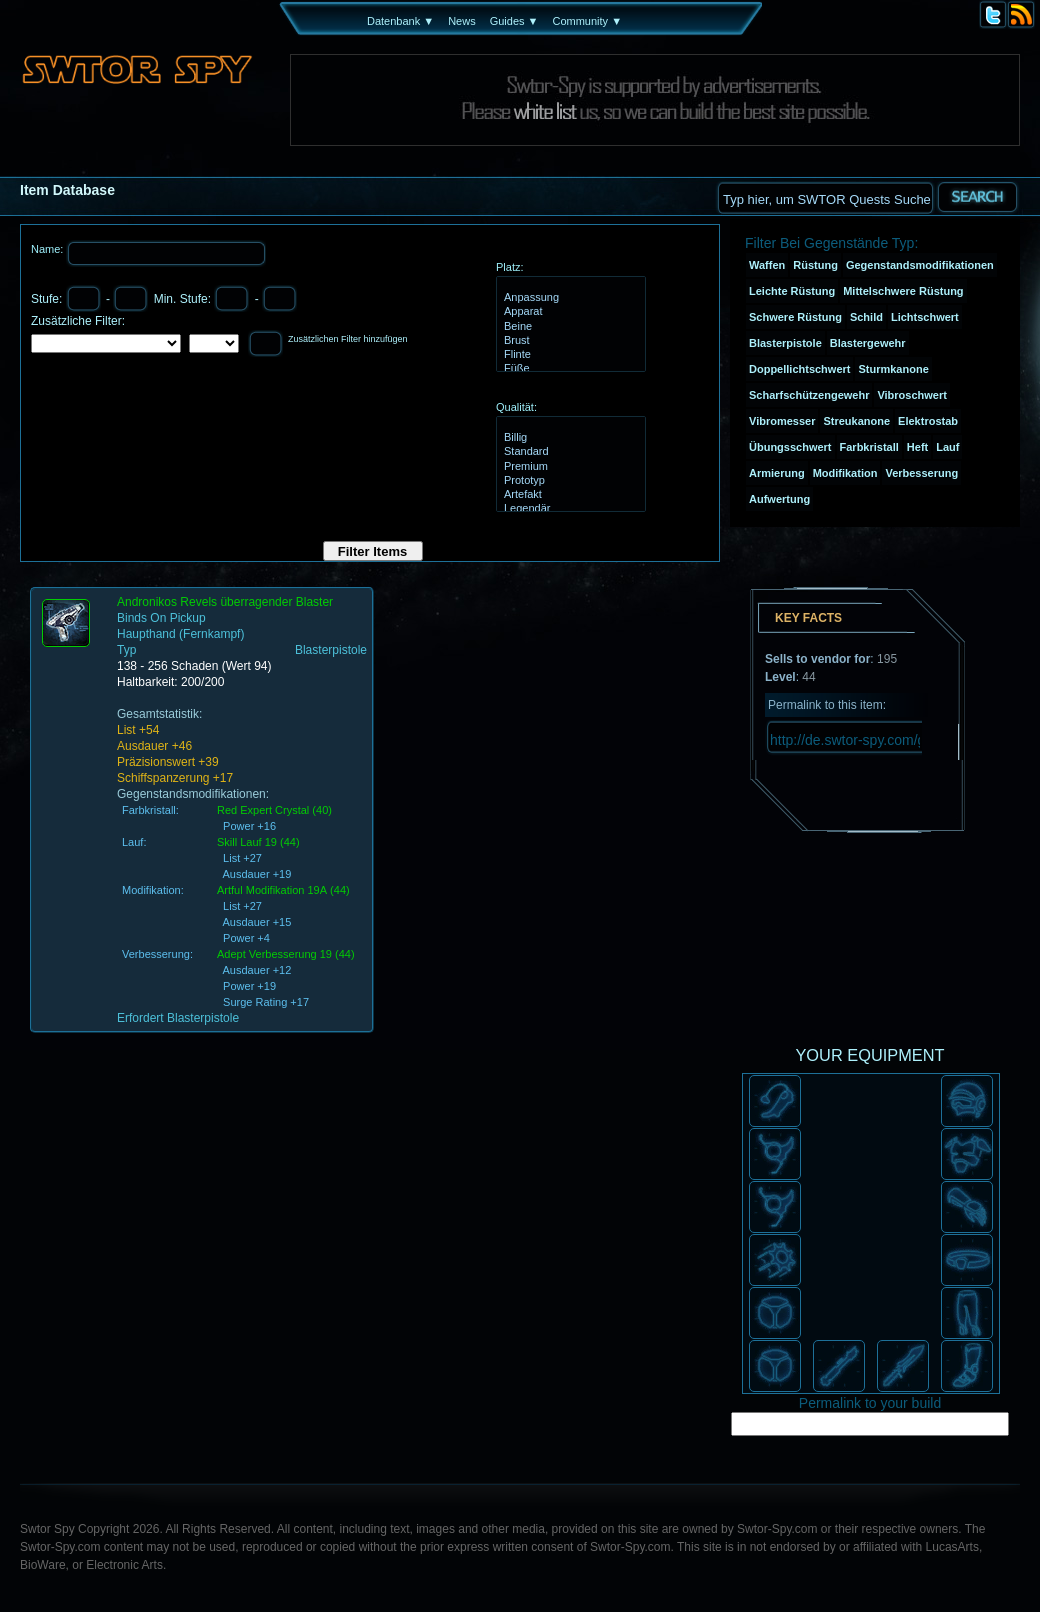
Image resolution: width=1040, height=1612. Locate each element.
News (462, 21)
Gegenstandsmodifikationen (920, 265)
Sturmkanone (893, 369)
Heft (917, 447)
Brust (568, 341)
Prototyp (568, 481)
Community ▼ (587, 21)
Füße (568, 369)
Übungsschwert (790, 447)
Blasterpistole (785, 343)
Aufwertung (779, 499)
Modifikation (845, 473)
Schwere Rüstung (795, 317)
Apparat (568, 312)
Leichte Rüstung (792, 291)
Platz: (510, 267)
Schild (866, 317)
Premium (568, 467)
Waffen (767, 265)
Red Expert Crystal (263, 810)
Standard (568, 452)
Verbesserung (921, 473)
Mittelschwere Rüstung (903, 291)
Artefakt (568, 495)
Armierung (777, 473)
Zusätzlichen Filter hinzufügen (348, 339)
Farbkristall (869, 447)
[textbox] (825, 197)
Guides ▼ (514, 21)
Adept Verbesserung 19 (274, 954)
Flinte (568, 355)
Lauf (947, 447)
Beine (568, 327)
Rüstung (815, 265)
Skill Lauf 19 (247, 842)
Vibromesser (782, 421)
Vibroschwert (912, 395)
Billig (568, 438)
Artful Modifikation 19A (272, 890)
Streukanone (856, 421)
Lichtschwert (925, 317)
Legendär (568, 509)
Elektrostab (928, 421)
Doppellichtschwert (799, 369)
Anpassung (568, 298)
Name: (48, 249)
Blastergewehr (868, 343)
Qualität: (516, 407)
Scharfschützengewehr (809, 395)
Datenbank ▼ (400, 21)
